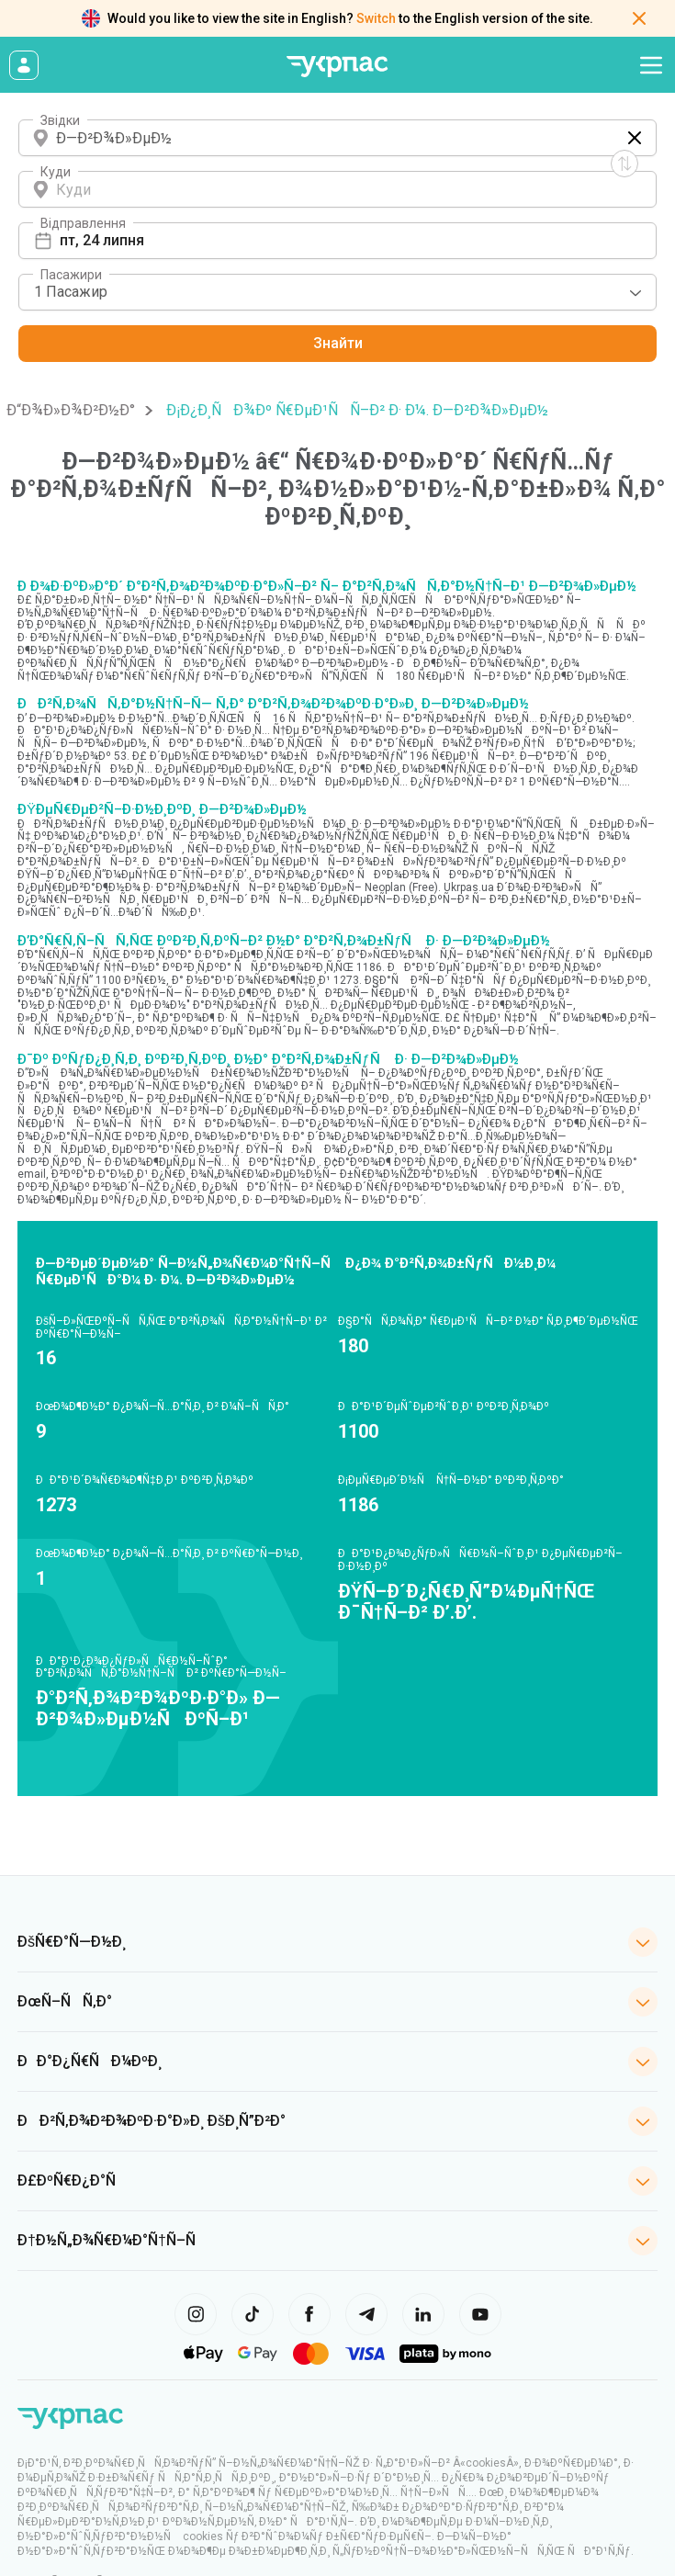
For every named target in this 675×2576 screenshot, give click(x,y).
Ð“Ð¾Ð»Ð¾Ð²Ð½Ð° (70, 410)
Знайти (338, 343)
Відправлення (83, 223)
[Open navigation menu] (651, 65)
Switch (376, 18)
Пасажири (71, 274)
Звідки (60, 120)
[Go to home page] (338, 66)
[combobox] (337, 292)
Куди (55, 171)
